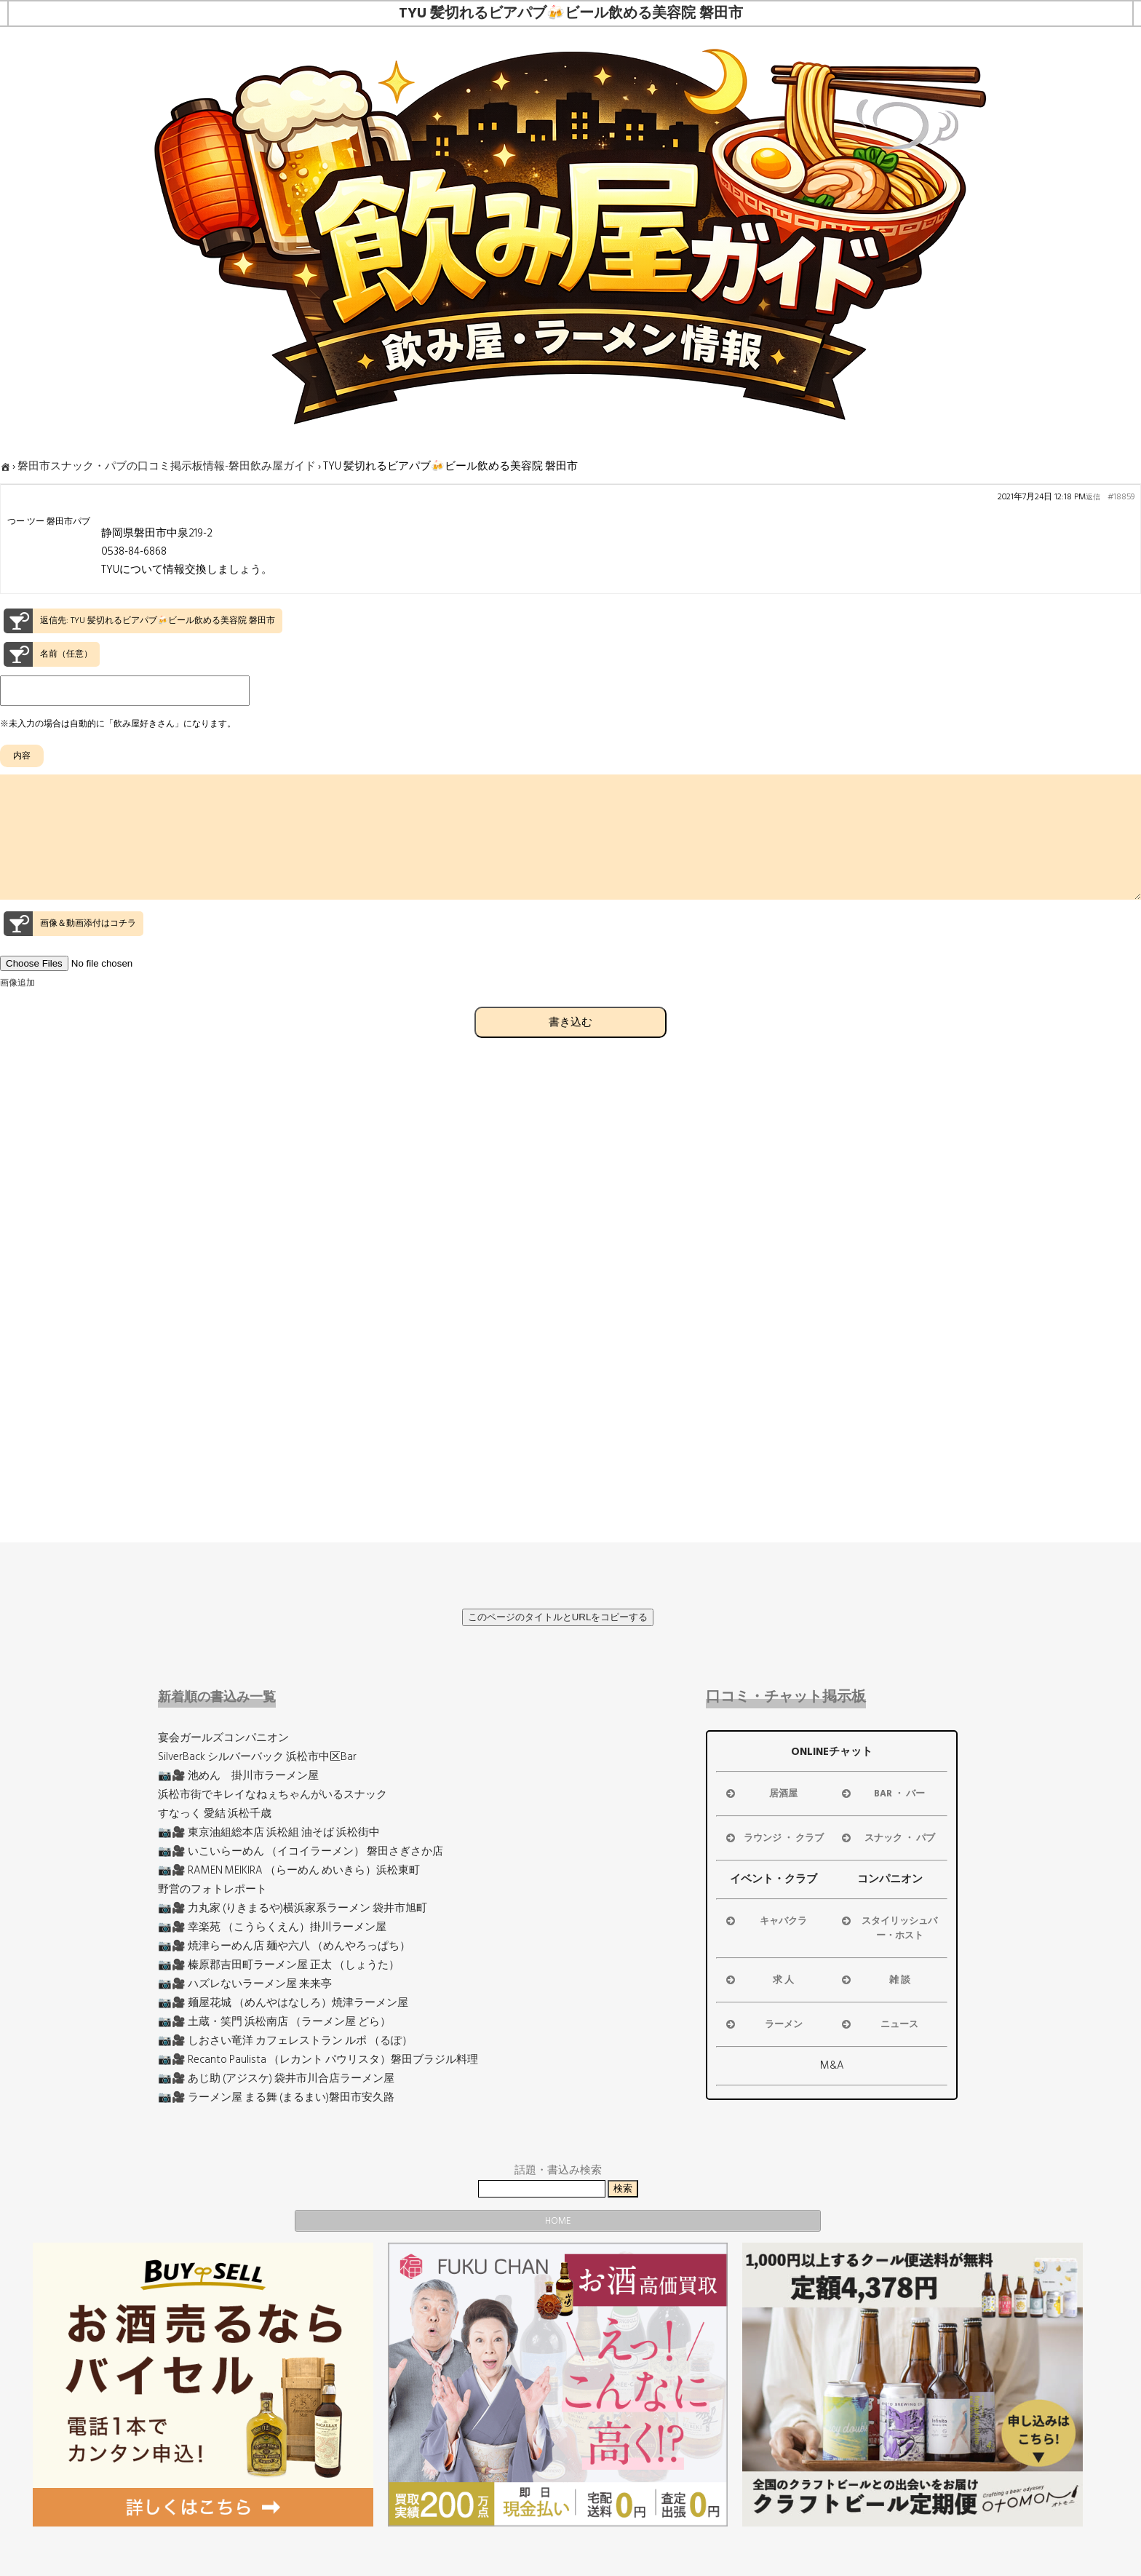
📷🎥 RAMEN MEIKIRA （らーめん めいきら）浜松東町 (289, 1870)
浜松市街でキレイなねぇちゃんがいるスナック (272, 1795)
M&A (832, 2065)
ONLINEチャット (831, 1752)
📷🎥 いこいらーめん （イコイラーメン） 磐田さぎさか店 (300, 1851)
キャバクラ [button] (765, 1921)
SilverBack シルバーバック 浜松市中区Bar (257, 1757)
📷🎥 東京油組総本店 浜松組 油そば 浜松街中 (269, 1832)
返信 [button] (1093, 497)
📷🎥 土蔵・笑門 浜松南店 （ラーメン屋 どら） (274, 2022)
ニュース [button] (878, 2024)
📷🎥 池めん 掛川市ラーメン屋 (238, 1776)
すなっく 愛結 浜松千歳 (214, 1813)
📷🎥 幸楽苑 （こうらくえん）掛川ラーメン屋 (272, 1927)
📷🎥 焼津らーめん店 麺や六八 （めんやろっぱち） (284, 1946)
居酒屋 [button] (760, 1794)
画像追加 (17, 1009)
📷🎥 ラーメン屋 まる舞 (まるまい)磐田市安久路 (276, 2097)
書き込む (570, 1048)
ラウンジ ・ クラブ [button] (773, 1838)
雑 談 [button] (874, 1980)
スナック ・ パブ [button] (887, 1838)
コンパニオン (890, 1879)
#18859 (1121, 497)
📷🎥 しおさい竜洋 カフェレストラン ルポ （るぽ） (285, 2041)
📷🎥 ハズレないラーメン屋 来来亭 (245, 1984)
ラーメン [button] (763, 2024)
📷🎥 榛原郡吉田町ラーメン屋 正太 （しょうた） (278, 1965)
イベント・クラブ (773, 1879)
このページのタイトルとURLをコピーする (558, 1617)
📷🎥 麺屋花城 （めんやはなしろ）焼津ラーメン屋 (283, 2003)
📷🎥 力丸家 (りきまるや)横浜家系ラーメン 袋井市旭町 (292, 1908)
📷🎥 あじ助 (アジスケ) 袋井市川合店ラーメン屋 (276, 2078)
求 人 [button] (759, 1980)
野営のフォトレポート (212, 1889)
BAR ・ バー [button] (882, 1794)
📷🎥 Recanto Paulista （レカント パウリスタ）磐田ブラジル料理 (318, 2059)
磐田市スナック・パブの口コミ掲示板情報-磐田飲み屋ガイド (166, 466)
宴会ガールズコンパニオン (223, 1738)
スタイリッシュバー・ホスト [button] (888, 1928)
